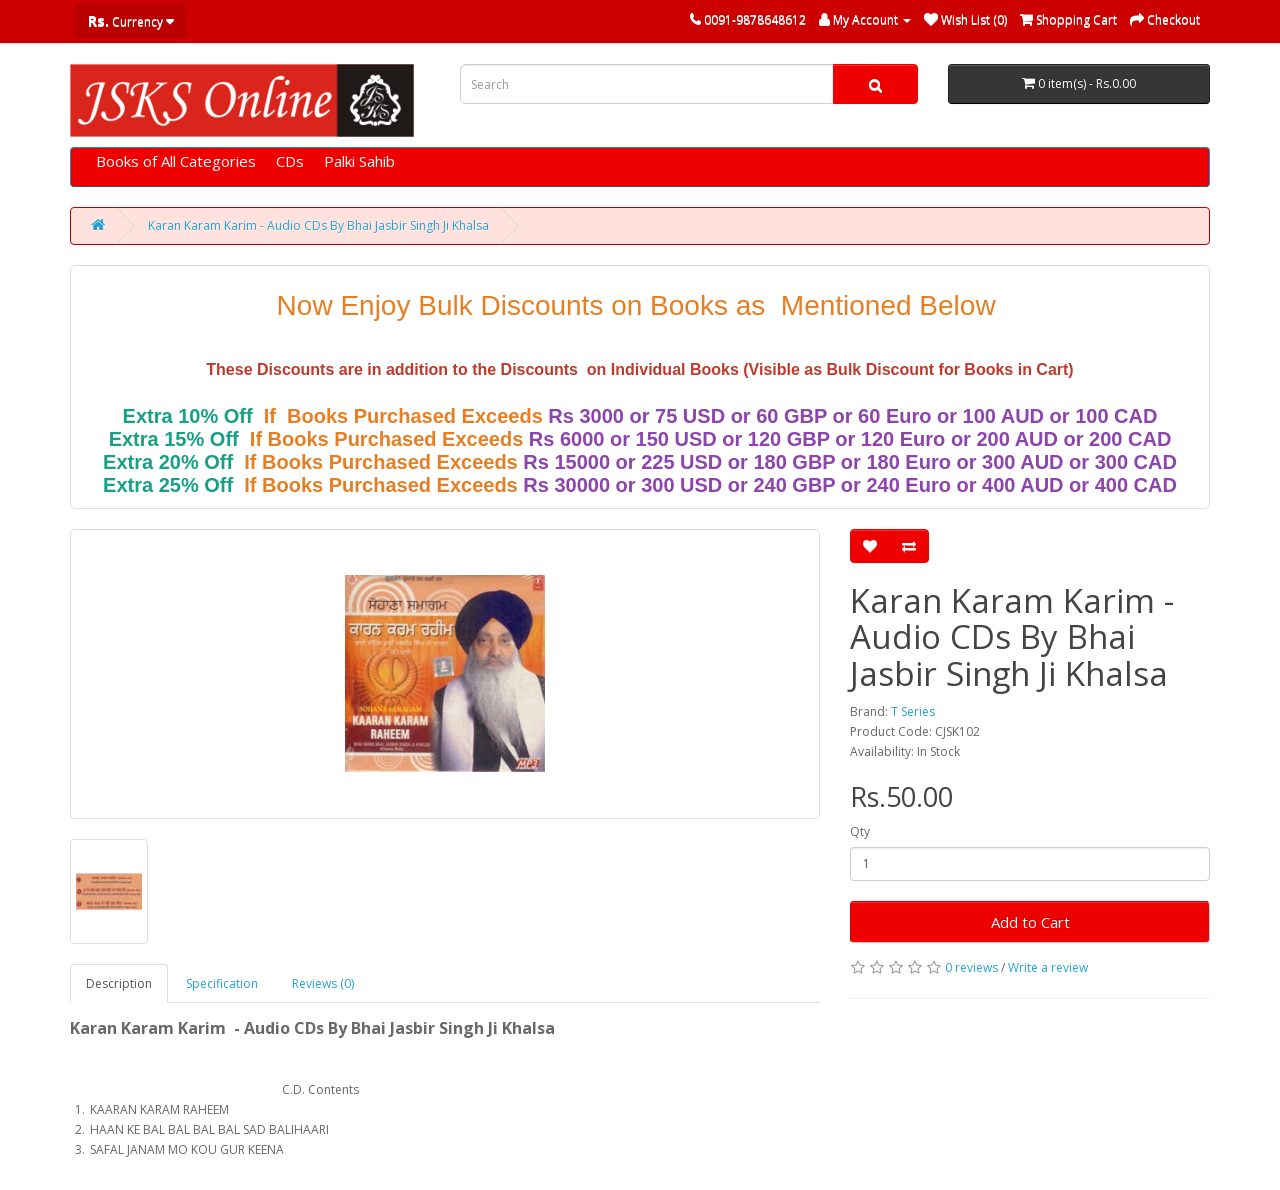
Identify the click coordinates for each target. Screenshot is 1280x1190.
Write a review (1048, 967)
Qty (860, 831)
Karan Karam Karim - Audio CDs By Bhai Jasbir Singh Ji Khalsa (318, 225)
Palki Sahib (359, 161)
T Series (913, 711)
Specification (222, 983)
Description (119, 983)
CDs (290, 161)
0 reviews (971, 967)
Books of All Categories (176, 161)
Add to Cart (1030, 922)
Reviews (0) (323, 983)
